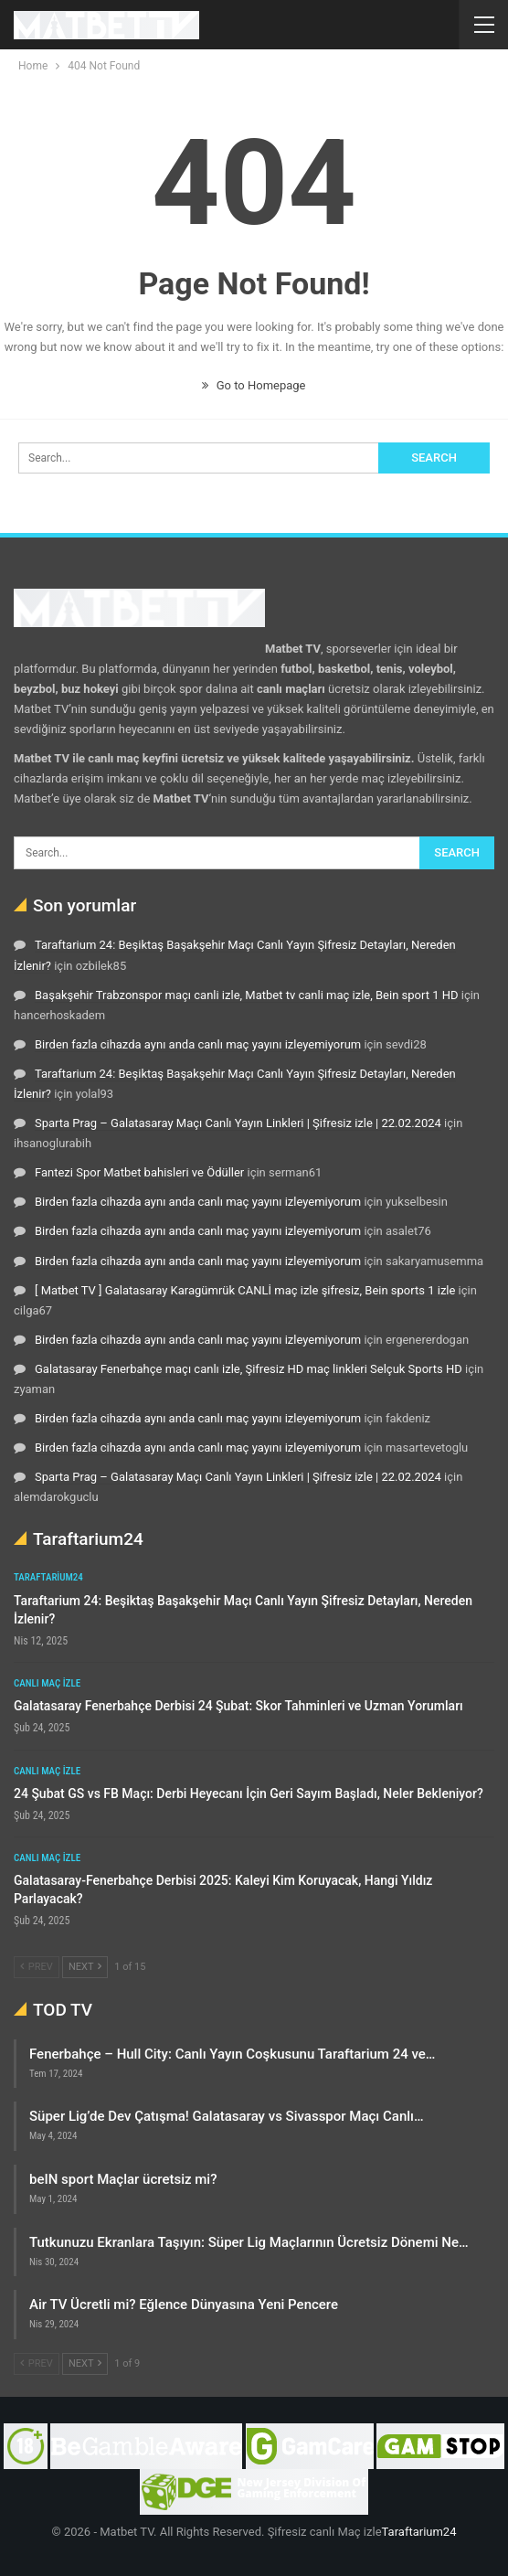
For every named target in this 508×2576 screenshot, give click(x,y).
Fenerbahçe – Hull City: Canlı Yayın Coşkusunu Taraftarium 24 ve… (232, 2054)
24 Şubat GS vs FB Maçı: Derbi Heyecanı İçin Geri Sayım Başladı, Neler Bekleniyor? (248, 1793)
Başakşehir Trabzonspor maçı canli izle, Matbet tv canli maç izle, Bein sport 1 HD (247, 995)
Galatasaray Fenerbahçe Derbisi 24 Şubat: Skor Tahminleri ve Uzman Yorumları (238, 1705)
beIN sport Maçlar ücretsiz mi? (123, 2179)
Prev (36, 1967)
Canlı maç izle (47, 1683)
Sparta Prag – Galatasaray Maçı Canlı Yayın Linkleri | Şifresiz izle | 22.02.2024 (238, 1123)
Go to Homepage (253, 385)
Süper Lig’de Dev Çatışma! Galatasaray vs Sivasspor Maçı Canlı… (226, 2116)
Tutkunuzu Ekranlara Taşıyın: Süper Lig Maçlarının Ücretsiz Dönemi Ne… (249, 2242)
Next (85, 1967)
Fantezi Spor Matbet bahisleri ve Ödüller (139, 1172)
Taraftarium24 (48, 1577)
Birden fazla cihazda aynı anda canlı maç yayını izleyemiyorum (198, 1044)
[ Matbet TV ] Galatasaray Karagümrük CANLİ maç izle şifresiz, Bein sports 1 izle (245, 1290)
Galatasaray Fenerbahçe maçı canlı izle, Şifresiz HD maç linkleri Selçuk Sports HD (248, 1369)
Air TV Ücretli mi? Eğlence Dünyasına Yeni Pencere (183, 2304)
